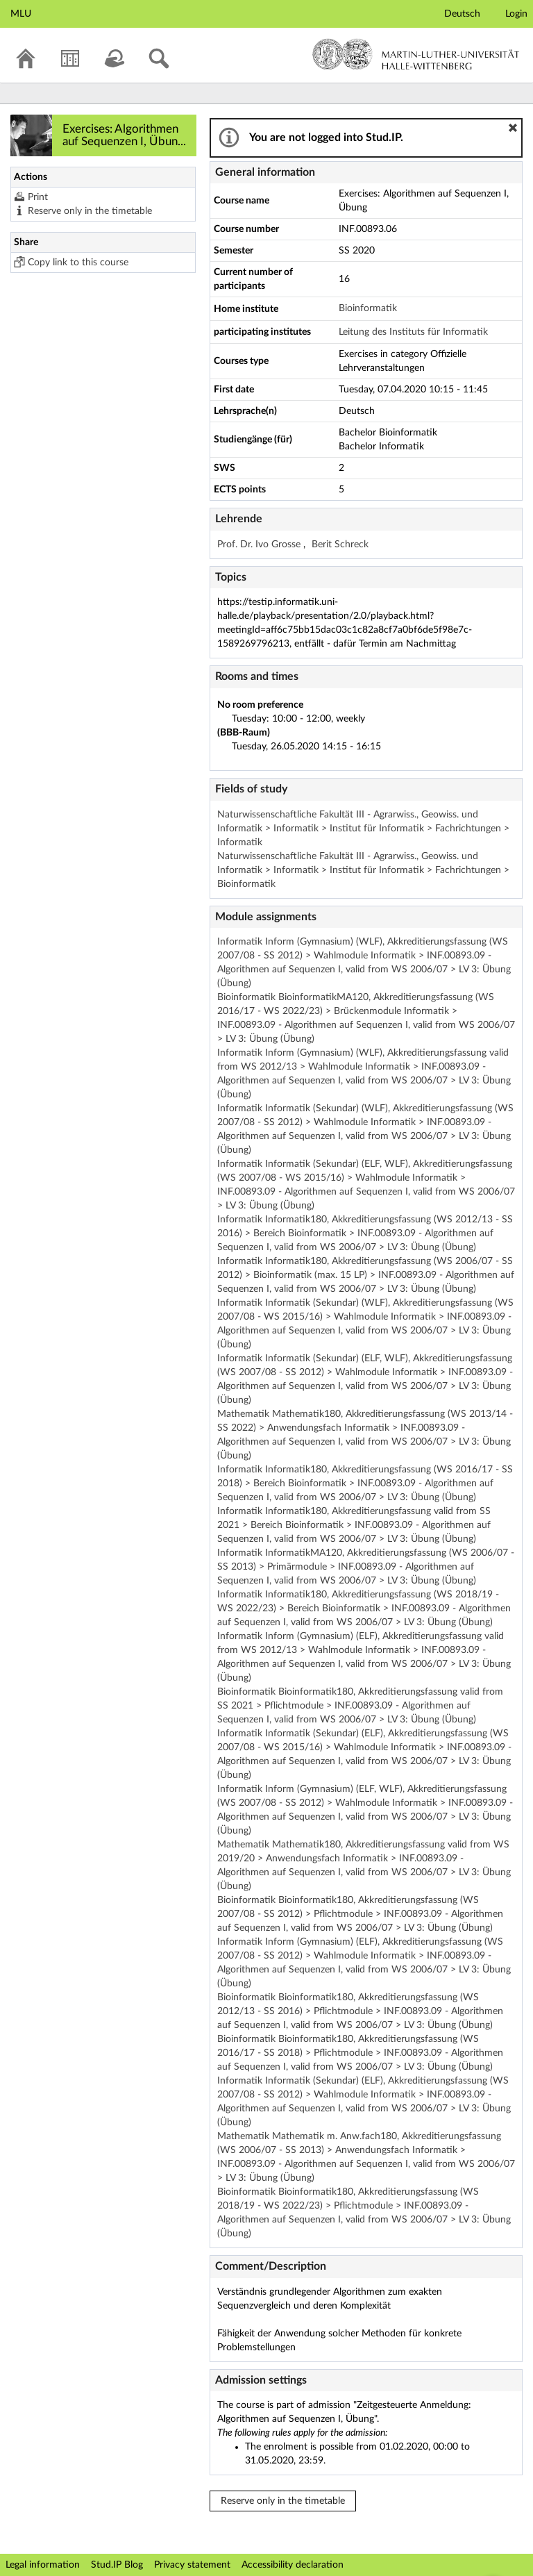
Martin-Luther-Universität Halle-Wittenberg (416, 54)
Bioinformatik (368, 308)
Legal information (43, 2565)
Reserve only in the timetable (90, 211)
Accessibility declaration (293, 2565)
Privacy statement (192, 2565)
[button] (512, 127)
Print (38, 197)
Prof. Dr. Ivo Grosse (260, 544)
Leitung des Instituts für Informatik (413, 332)
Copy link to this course (78, 262)
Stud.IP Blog (117, 2565)
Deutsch (462, 14)
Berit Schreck (340, 544)
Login (516, 14)
